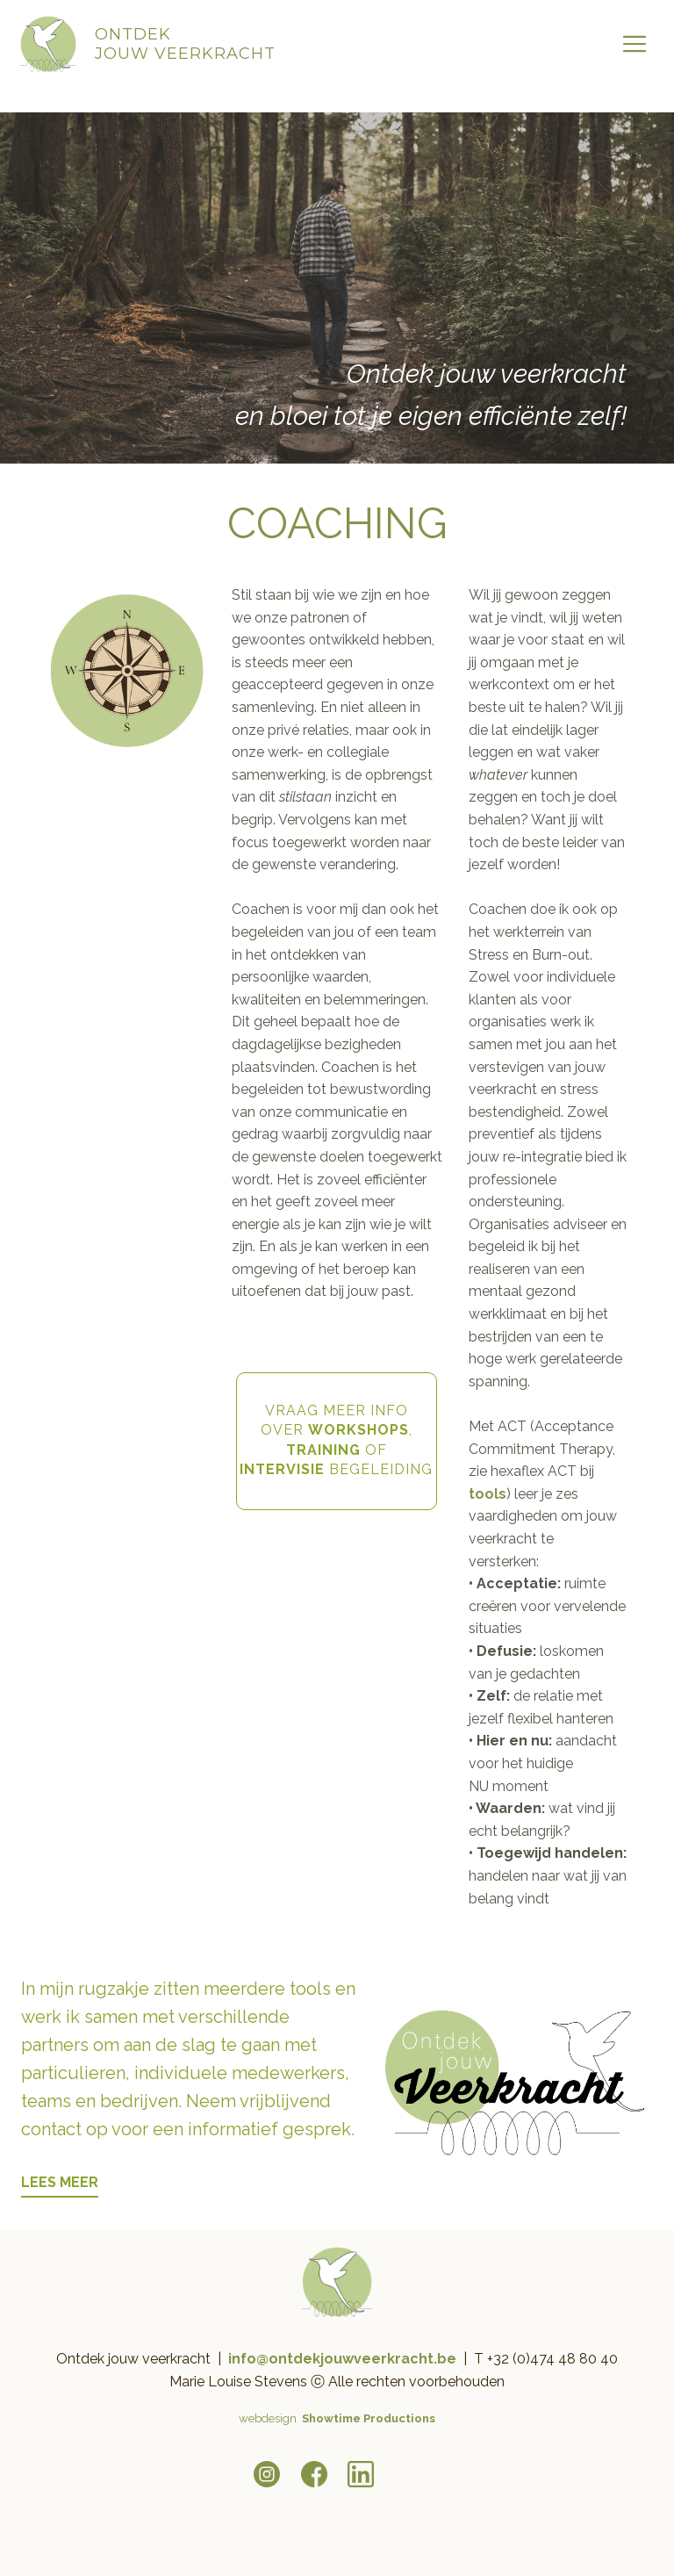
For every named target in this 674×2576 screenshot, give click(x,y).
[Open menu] (634, 44)
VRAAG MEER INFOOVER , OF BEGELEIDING (336, 1440)
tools (487, 1494)
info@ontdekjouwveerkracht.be (342, 2358)
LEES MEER (59, 2182)
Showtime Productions (368, 2418)
